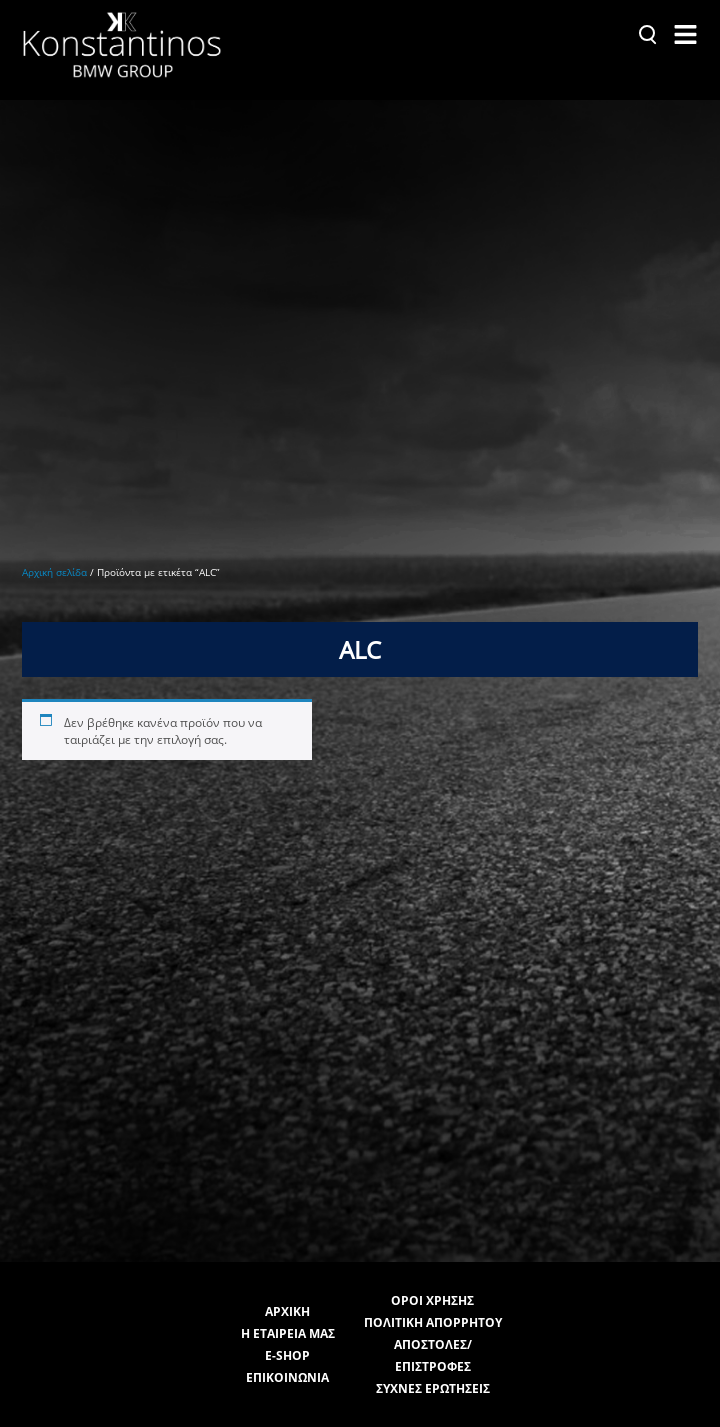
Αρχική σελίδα (54, 556)
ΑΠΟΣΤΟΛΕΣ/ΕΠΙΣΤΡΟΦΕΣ (433, 1324)
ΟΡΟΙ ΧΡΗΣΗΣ (432, 1269)
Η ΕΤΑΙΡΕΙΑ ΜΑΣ (288, 1302)
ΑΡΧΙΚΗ (287, 1280)
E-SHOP (287, 1324)
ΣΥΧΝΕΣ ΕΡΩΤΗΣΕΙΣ (433, 1357)
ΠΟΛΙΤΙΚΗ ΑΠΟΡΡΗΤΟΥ (433, 1291)
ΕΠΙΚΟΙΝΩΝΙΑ (287, 1346)
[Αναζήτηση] (648, 34)
